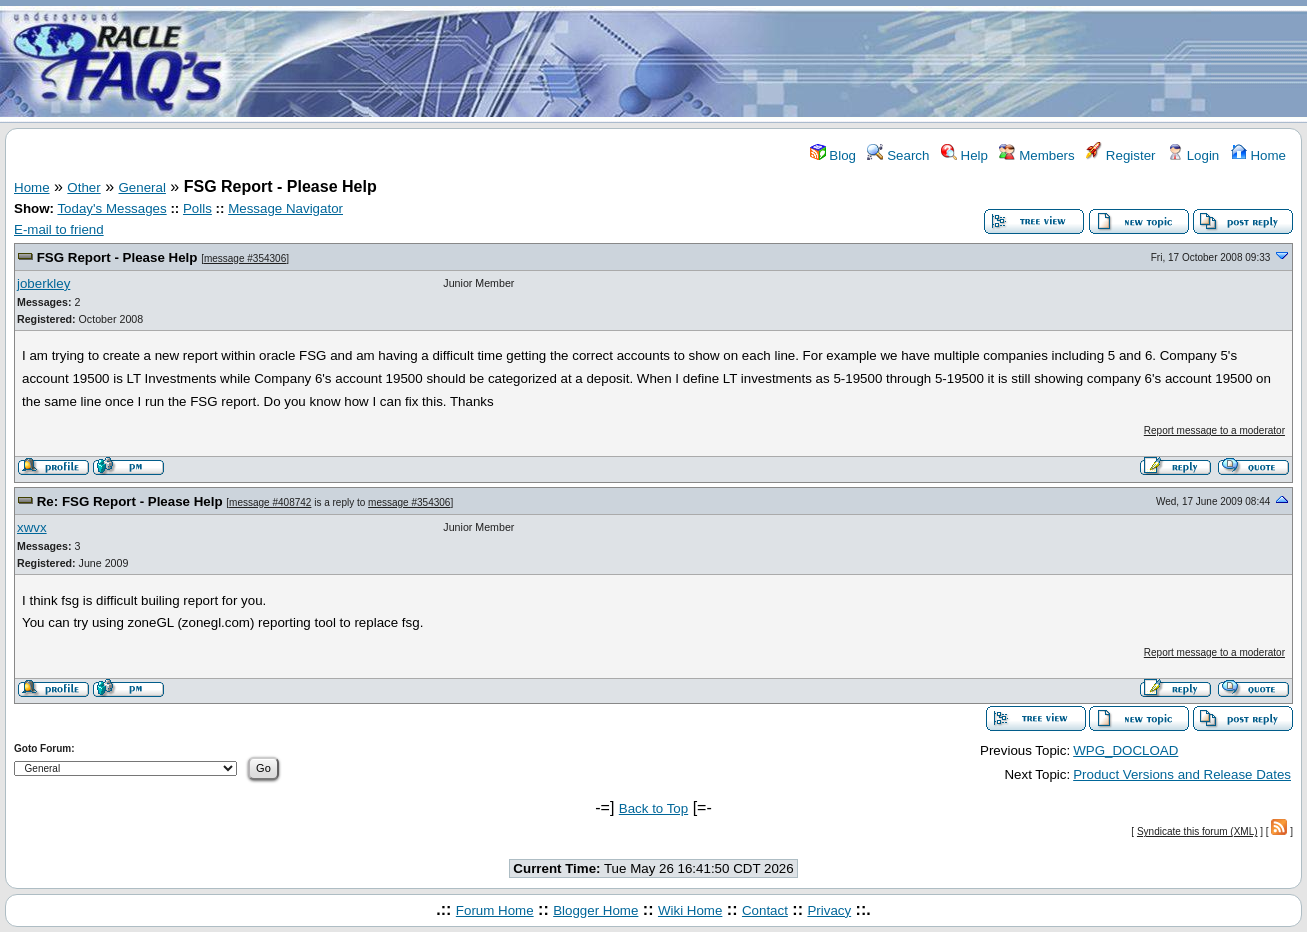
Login (1193, 155)
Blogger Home (595, 910)
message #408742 (270, 502)
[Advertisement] (772, 63)
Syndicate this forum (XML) (1197, 831)
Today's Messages (111, 208)
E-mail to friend (59, 229)
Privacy (829, 910)
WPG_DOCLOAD (1125, 750)
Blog (833, 155)
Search (898, 155)
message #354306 (245, 258)
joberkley (43, 283)
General (142, 187)
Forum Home (495, 910)
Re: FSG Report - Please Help (130, 501)
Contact (765, 910)
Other (83, 187)
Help (964, 155)
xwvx (32, 527)
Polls (197, 208)
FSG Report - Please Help (117, 257)
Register (1120, 155)
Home (1258, 155)
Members (1036, 155)
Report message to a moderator (1214, 430)
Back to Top (653, 808)
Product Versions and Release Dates (1182, 774)
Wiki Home (690, 910)
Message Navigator (285, 208)
